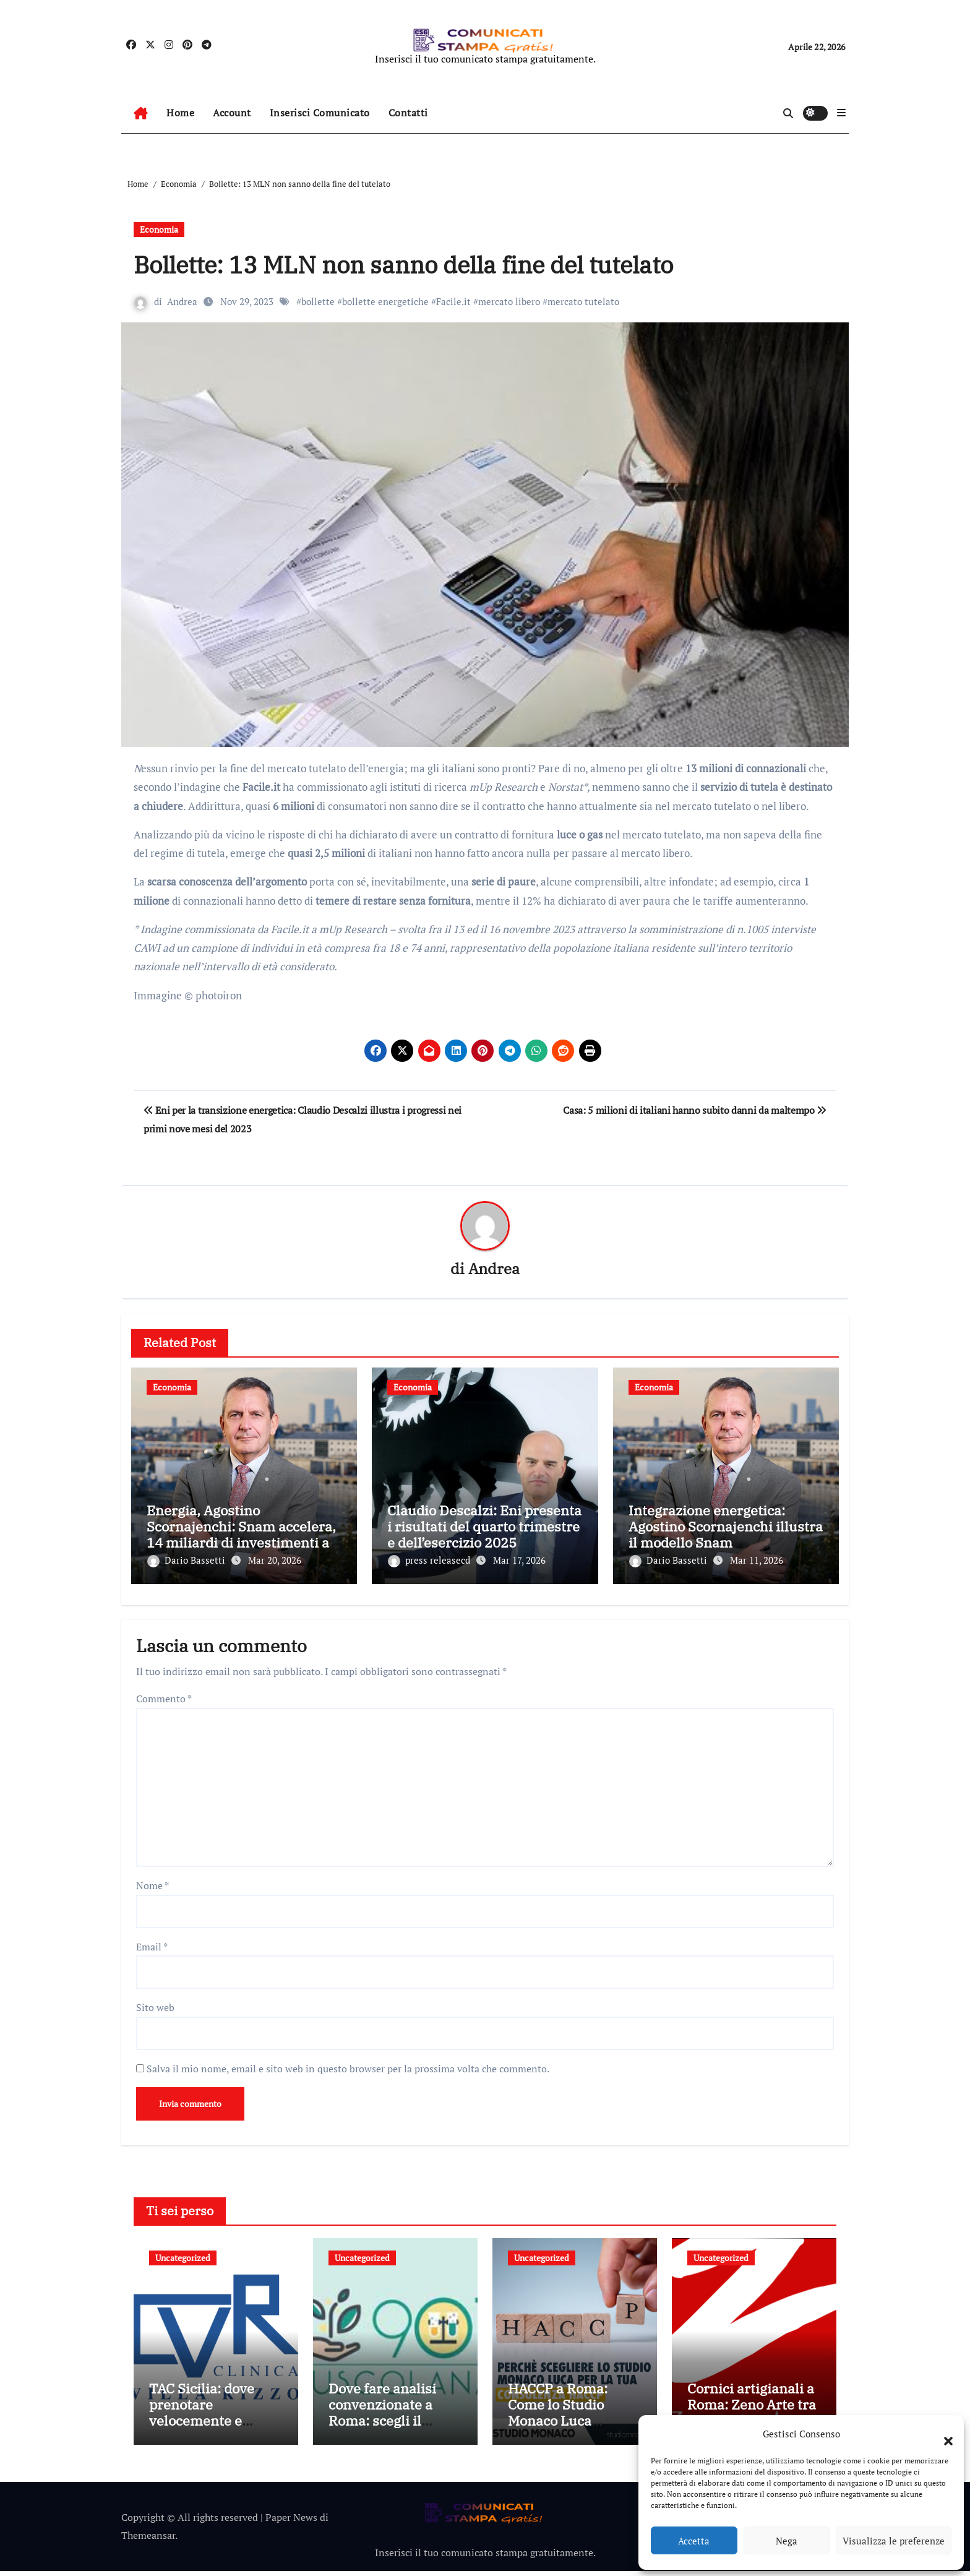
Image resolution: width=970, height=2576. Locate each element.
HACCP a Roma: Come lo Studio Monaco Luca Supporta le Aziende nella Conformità (572, 2426)
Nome (152, 1880)
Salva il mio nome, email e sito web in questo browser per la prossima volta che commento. (348, 2063)
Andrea (182, 301)
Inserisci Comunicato (320, 112)
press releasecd (430, 1560)
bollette (318, 301)
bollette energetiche (385, 301)
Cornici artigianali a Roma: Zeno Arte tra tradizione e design (751, 2409)
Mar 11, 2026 (756, 1560)
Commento (164, 1693)
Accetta (694, 2541)
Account (232, 112)
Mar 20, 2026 (274, 1560)
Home (180, 112)
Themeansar (148, 2540)
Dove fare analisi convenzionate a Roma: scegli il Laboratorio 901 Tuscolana (382, 2426)
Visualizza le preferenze (894, 2541)
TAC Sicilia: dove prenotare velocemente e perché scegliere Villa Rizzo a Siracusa (202, 2434)
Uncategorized (182, 2253)
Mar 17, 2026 (519, 1560)
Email (152, 1941)
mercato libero (509, 301)
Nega (786, 2541)
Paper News (291, 2523)
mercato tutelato (583, 301)
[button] (942, 2433)
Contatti (408, 112)
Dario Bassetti (187, 1560)
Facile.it (453, 301)
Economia (159, 229)
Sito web (155, 2002)
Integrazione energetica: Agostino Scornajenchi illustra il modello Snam (726, 1527)
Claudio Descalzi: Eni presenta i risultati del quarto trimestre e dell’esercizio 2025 (484, 1527)
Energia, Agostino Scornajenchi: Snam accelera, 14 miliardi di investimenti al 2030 (241, 1535)
